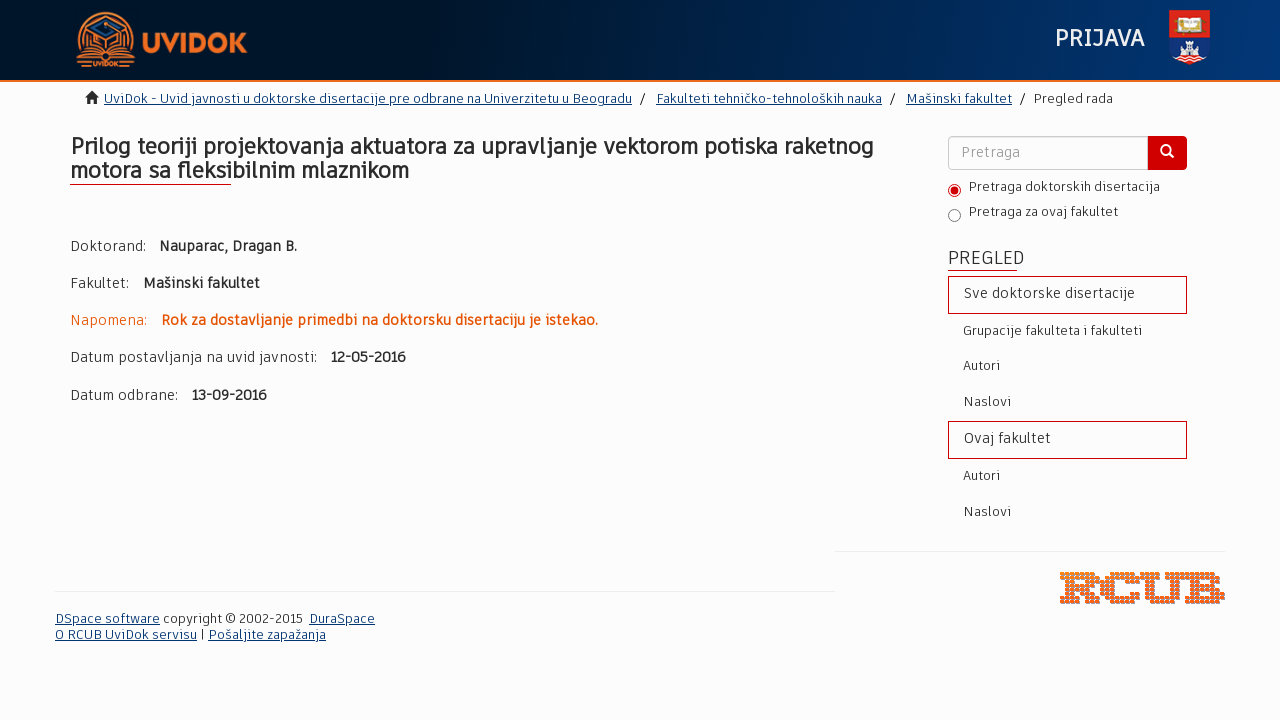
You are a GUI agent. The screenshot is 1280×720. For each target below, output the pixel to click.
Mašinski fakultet (959, 99)
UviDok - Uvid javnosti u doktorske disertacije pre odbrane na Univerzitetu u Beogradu (368, 99)
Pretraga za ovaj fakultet (1033, 214)
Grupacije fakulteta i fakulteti (1052, 331)
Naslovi (987, 402)
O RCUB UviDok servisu (126, 635)
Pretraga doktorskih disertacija (1054, 189)
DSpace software (107, 619)
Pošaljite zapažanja (267, 635)
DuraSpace (342, 619)
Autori (981, 366)
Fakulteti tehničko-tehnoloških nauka (769, 99)
